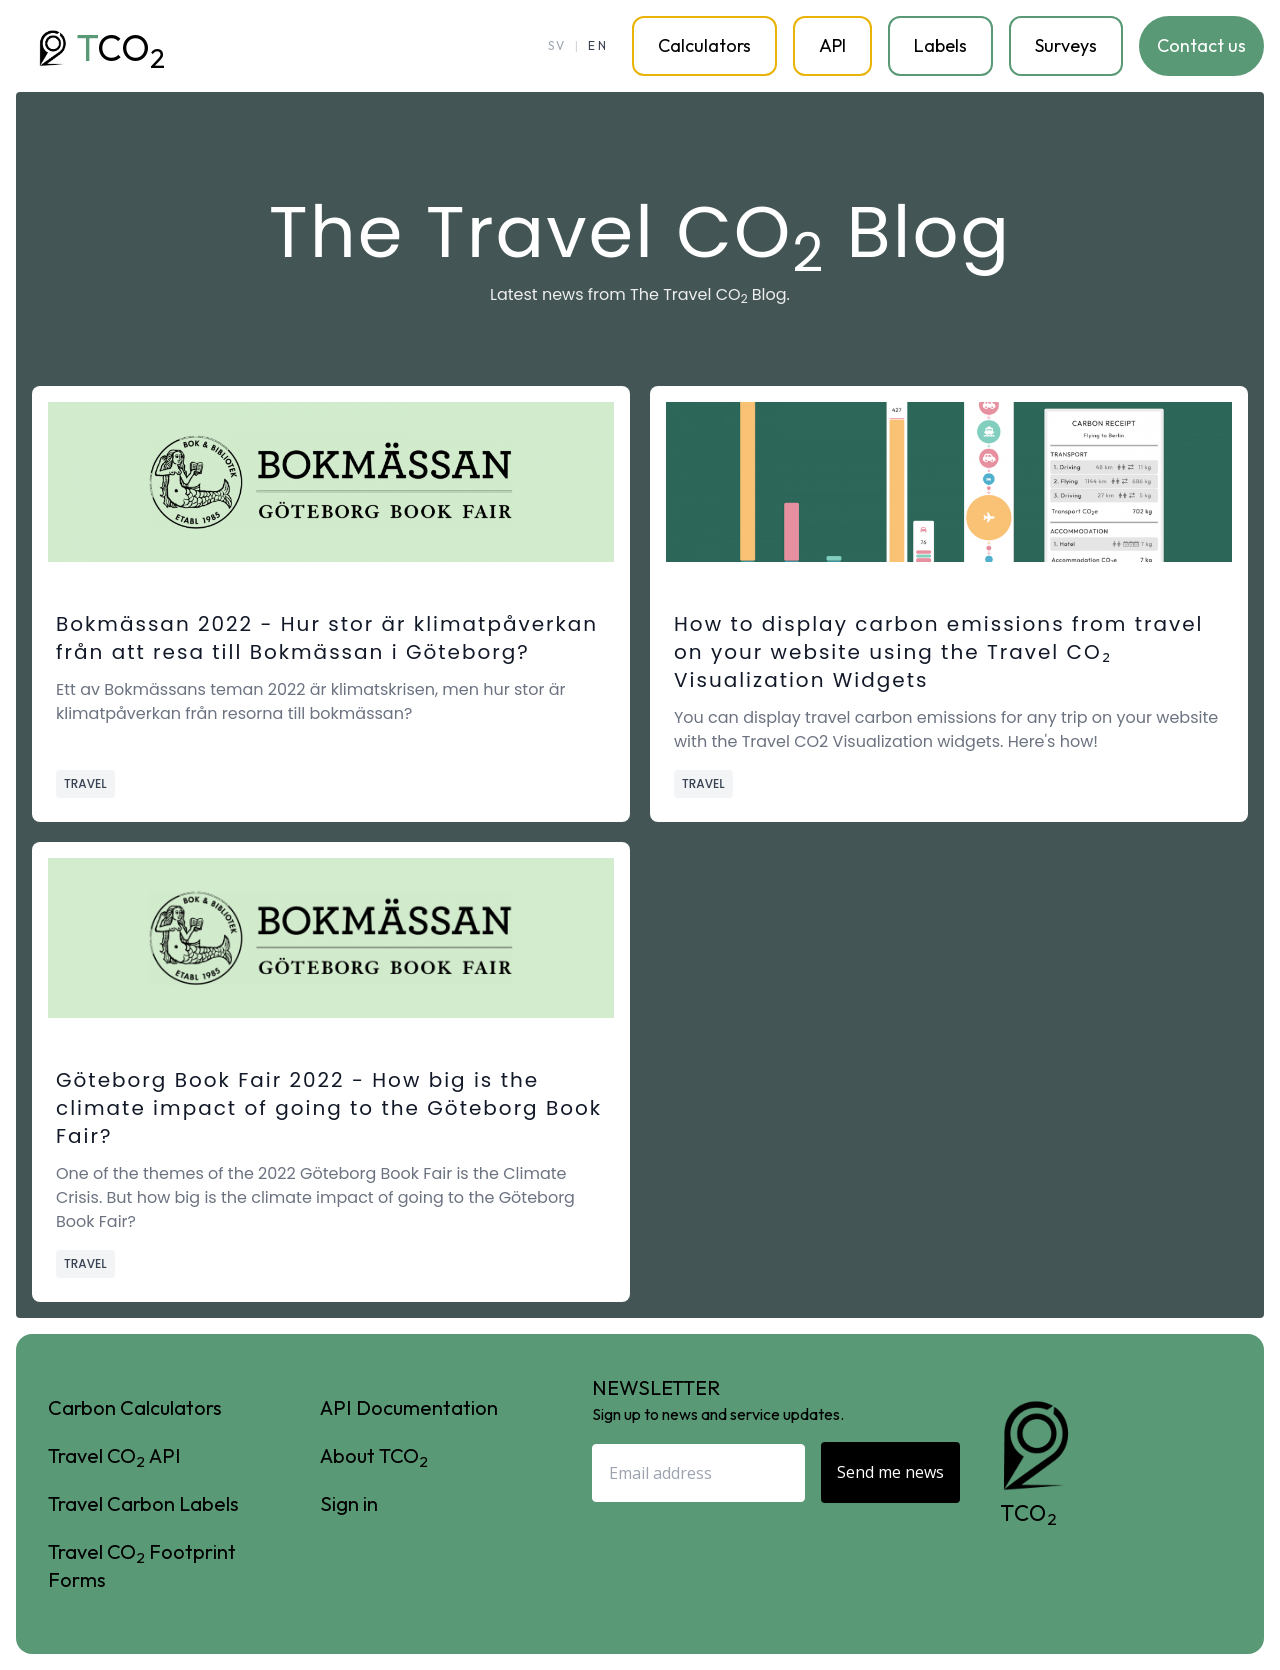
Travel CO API (114, 1456)
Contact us (1201, 45)
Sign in (349, 1503)
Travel (85, 783)
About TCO (374, 1456)
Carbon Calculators (135, 1407)
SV (557, 45)
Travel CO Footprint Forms (142, 1565)
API (832, 45)
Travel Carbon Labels (143, 1503)
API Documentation (409, 1407)
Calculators (704, 45)
